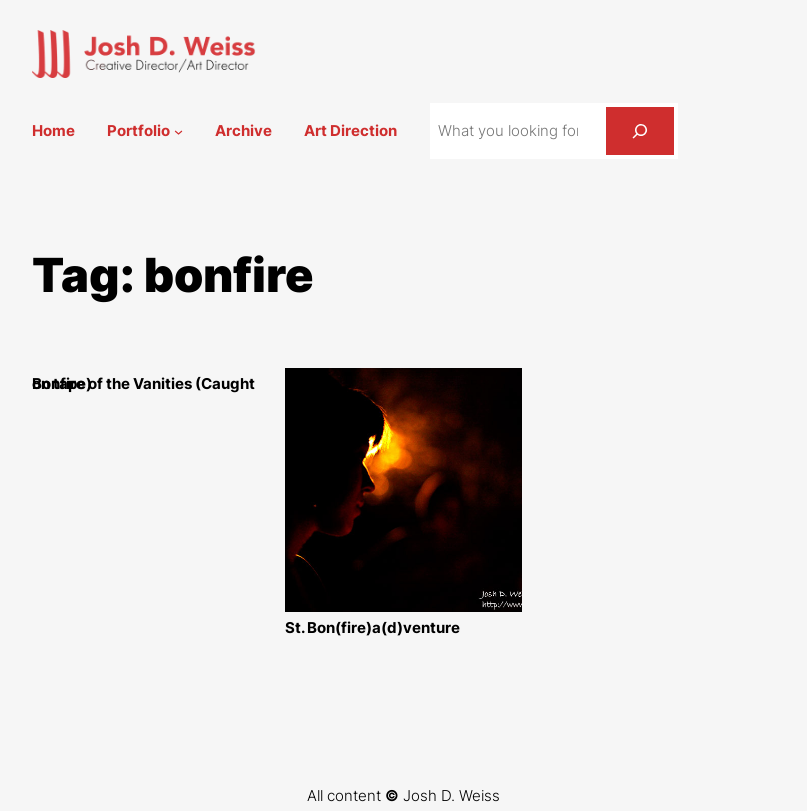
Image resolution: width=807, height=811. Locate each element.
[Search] (640, 131)
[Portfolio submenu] (178, 131)
